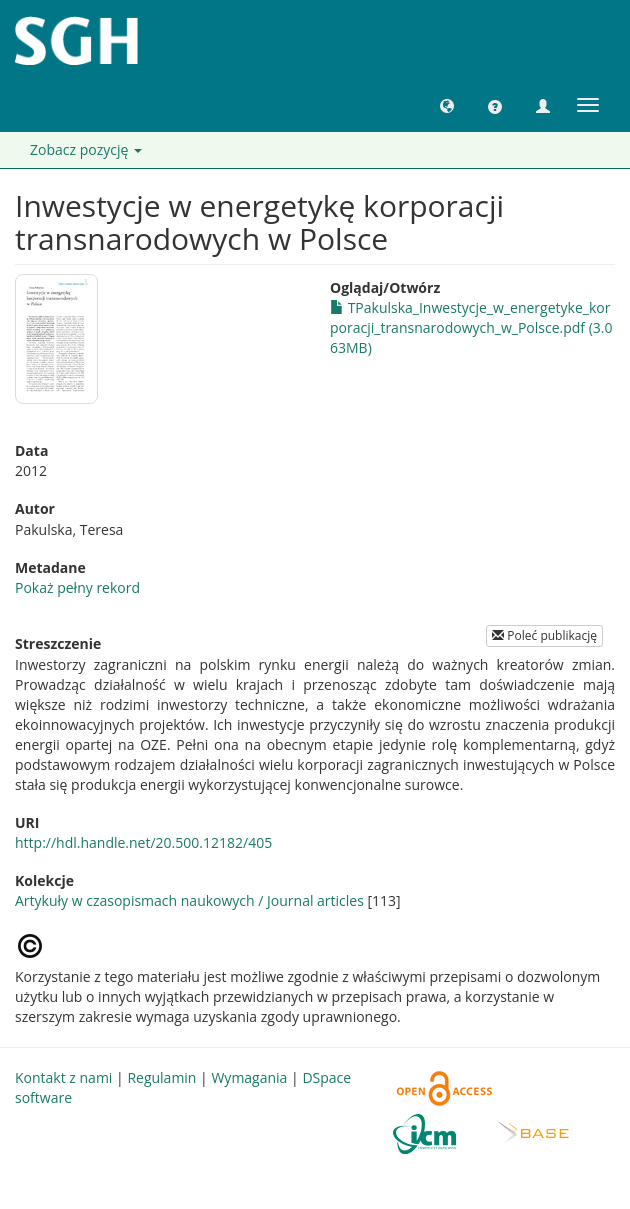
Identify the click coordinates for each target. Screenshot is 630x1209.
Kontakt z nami (63, 1077)
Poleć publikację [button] (544, 635)
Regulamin (161, 1077)
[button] (447, 105)
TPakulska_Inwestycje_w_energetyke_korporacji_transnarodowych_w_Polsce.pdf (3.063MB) (471, 327)
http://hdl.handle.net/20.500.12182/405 (143, 842)
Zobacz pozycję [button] (86, 149)
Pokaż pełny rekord (77, 587)
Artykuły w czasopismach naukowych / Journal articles (189, 900)
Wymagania (249, 1077)
